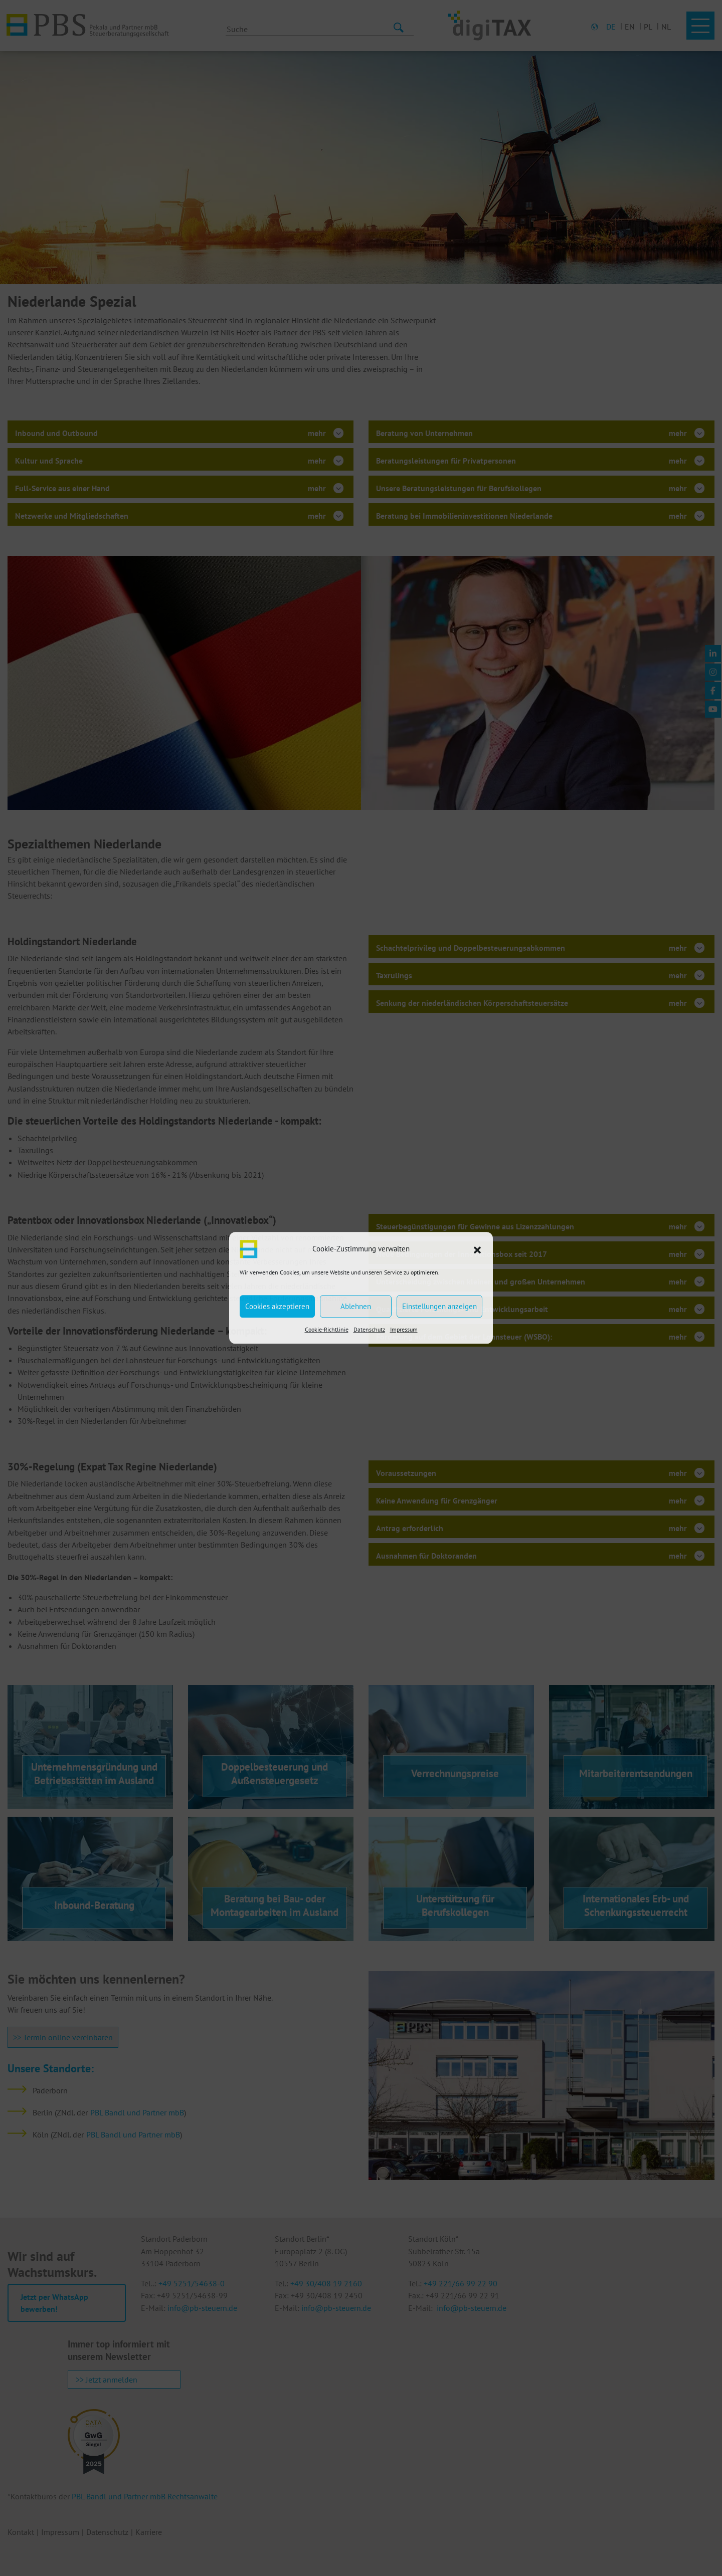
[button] (477, 1249)
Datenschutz (369, 1329)
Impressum (404, 1329)
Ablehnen (355, 1306)
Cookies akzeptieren (277, 1306)
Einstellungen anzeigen (439, 1306)
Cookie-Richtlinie (326, 1329)
